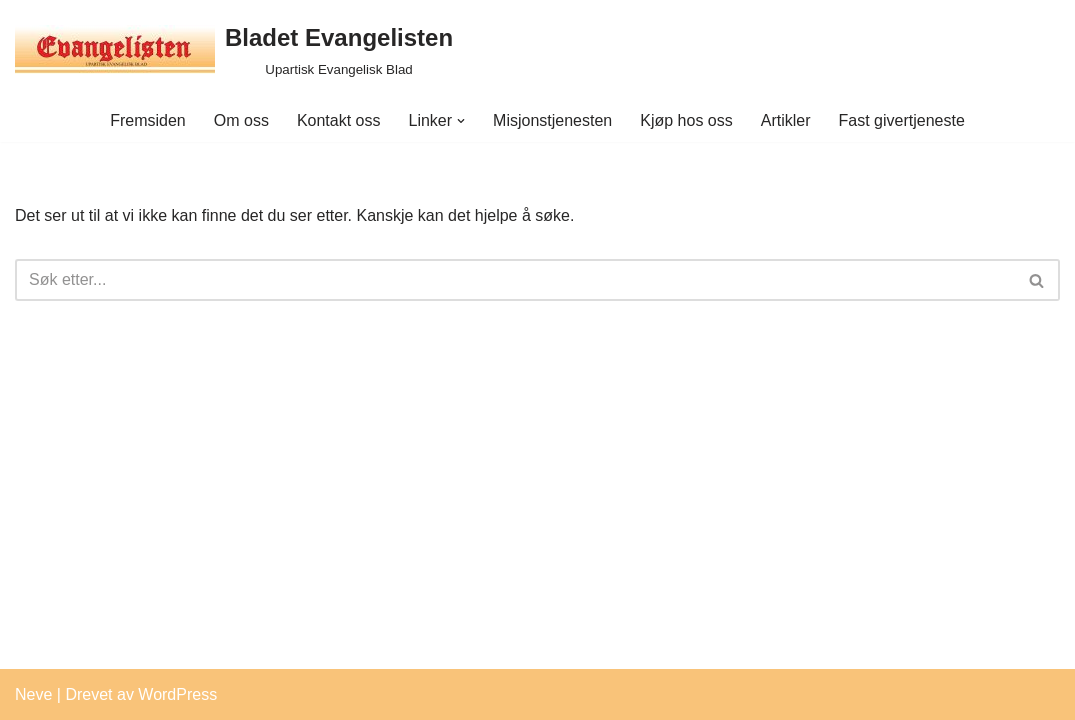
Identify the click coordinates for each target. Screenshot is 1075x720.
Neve (33, 694)
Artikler (786, 120)
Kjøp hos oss (686, 120)
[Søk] (515, 280)
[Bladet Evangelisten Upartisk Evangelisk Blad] (234, 49)
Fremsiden (148, 120)
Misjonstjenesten (552, 120)
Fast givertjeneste (902, 120)
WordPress (177, 694)
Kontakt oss (339, 120)
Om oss (241, 120)
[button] (461, 121)
